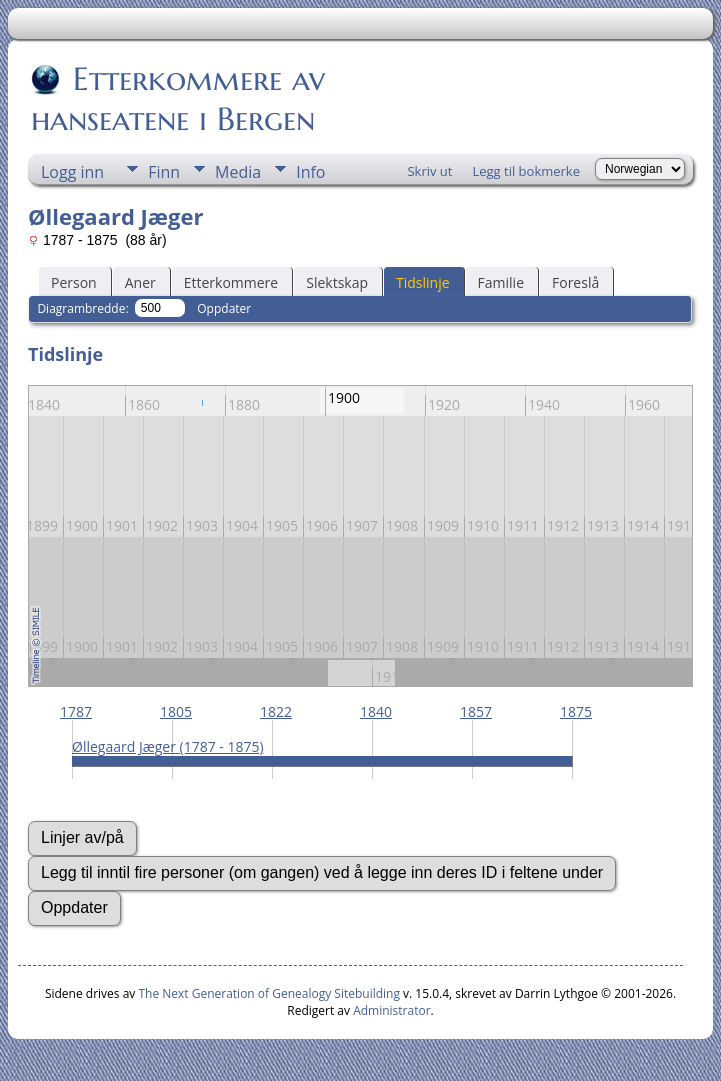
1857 (476, 711)
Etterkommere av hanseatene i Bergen (178, 99)
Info (310, 172)
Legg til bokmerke (526, 171)
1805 (176, 711)
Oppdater (224, 308)
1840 (376, 711)
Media (238, 172)
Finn (164, 172)
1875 (576, 711)
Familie (501, 282)
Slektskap (337, 282)
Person (74, 282)
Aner (140, 282)
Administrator (391, 1010)
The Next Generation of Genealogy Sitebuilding (269, 993)
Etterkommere (231, 282)
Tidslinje (423, 282)
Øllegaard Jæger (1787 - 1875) (168, 746)
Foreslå (575, 282)
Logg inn (72, 172)
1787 (76, 711)
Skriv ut (429, 171)
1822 (276, 711)
